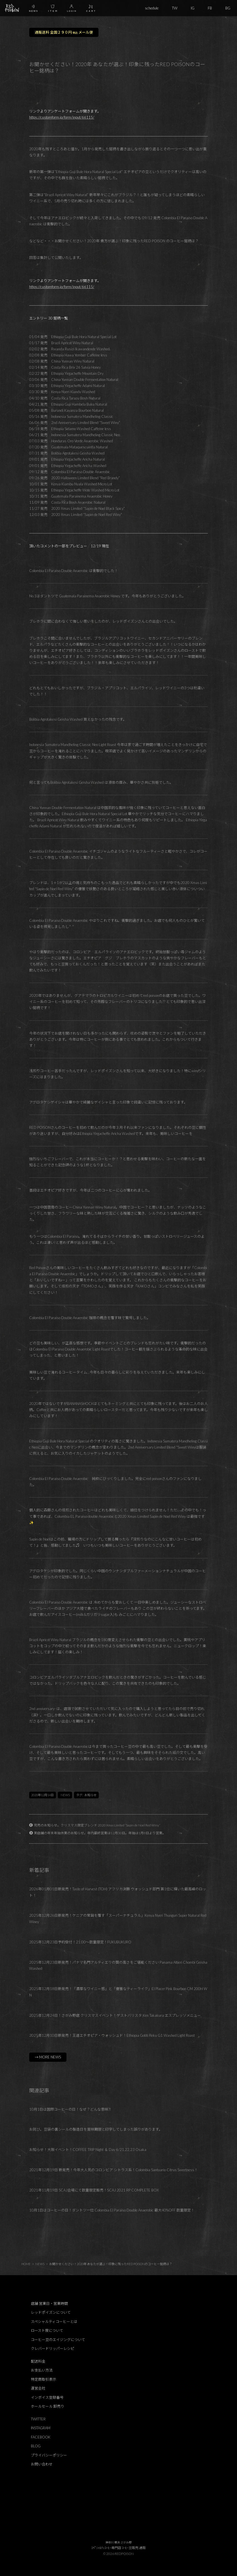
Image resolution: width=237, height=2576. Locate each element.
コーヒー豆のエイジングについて (58, 2339)
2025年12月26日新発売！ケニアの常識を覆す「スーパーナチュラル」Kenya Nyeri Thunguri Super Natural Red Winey (117, 1918)
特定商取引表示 (43, 2379)
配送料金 (38, 2361)
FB (210, 8)
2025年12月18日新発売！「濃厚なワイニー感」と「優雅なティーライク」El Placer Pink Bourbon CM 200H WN (118, 1991)
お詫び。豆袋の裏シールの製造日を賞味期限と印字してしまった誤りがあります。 (95, 2129)
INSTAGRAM (40, 2428)
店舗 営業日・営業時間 (49, 2303)
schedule (152, 8)
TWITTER (38, 2419)
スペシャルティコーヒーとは (54, 2321)
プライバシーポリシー (49, 2455)
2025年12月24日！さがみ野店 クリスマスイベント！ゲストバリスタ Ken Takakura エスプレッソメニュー (115, 2015)
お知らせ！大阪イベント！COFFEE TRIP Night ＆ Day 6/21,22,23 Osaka (87, 2149)
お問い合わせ (42, 2464)
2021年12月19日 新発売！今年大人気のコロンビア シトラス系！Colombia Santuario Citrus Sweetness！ (113, 2170)
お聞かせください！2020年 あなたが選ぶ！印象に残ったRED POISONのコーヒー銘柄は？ (110, 2264)
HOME (26, 2264)
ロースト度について (47, 2330)
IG (192, 8)
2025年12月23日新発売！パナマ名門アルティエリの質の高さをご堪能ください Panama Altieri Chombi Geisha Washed (118, 1965)
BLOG (36, 2446)
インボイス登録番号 (47, 2397)
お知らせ (90, 1795)
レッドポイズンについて (51, 2312)
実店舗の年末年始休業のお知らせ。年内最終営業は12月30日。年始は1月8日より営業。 (100, 1833)
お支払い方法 (42, 2370)
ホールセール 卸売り (47, 2406)
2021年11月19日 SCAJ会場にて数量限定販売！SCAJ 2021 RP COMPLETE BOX (94, 2190)
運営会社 (38, 2388)
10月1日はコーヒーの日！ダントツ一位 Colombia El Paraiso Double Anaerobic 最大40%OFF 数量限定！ (111, 2210)
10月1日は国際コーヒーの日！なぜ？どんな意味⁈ (70, 2109)
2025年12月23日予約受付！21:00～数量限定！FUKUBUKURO (80, 1942)
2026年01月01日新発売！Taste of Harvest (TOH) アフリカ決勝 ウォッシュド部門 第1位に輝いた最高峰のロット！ (117, 1892)
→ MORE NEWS (48, 2057)
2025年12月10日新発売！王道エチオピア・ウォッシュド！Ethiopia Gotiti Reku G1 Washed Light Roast (112, 2035)
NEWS (65, 1795)
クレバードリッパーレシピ (52, 2348)
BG (227, 8)
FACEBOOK (40, 2437)
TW (174, 8)
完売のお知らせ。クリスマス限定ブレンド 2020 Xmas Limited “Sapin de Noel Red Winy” (97, 1825)
